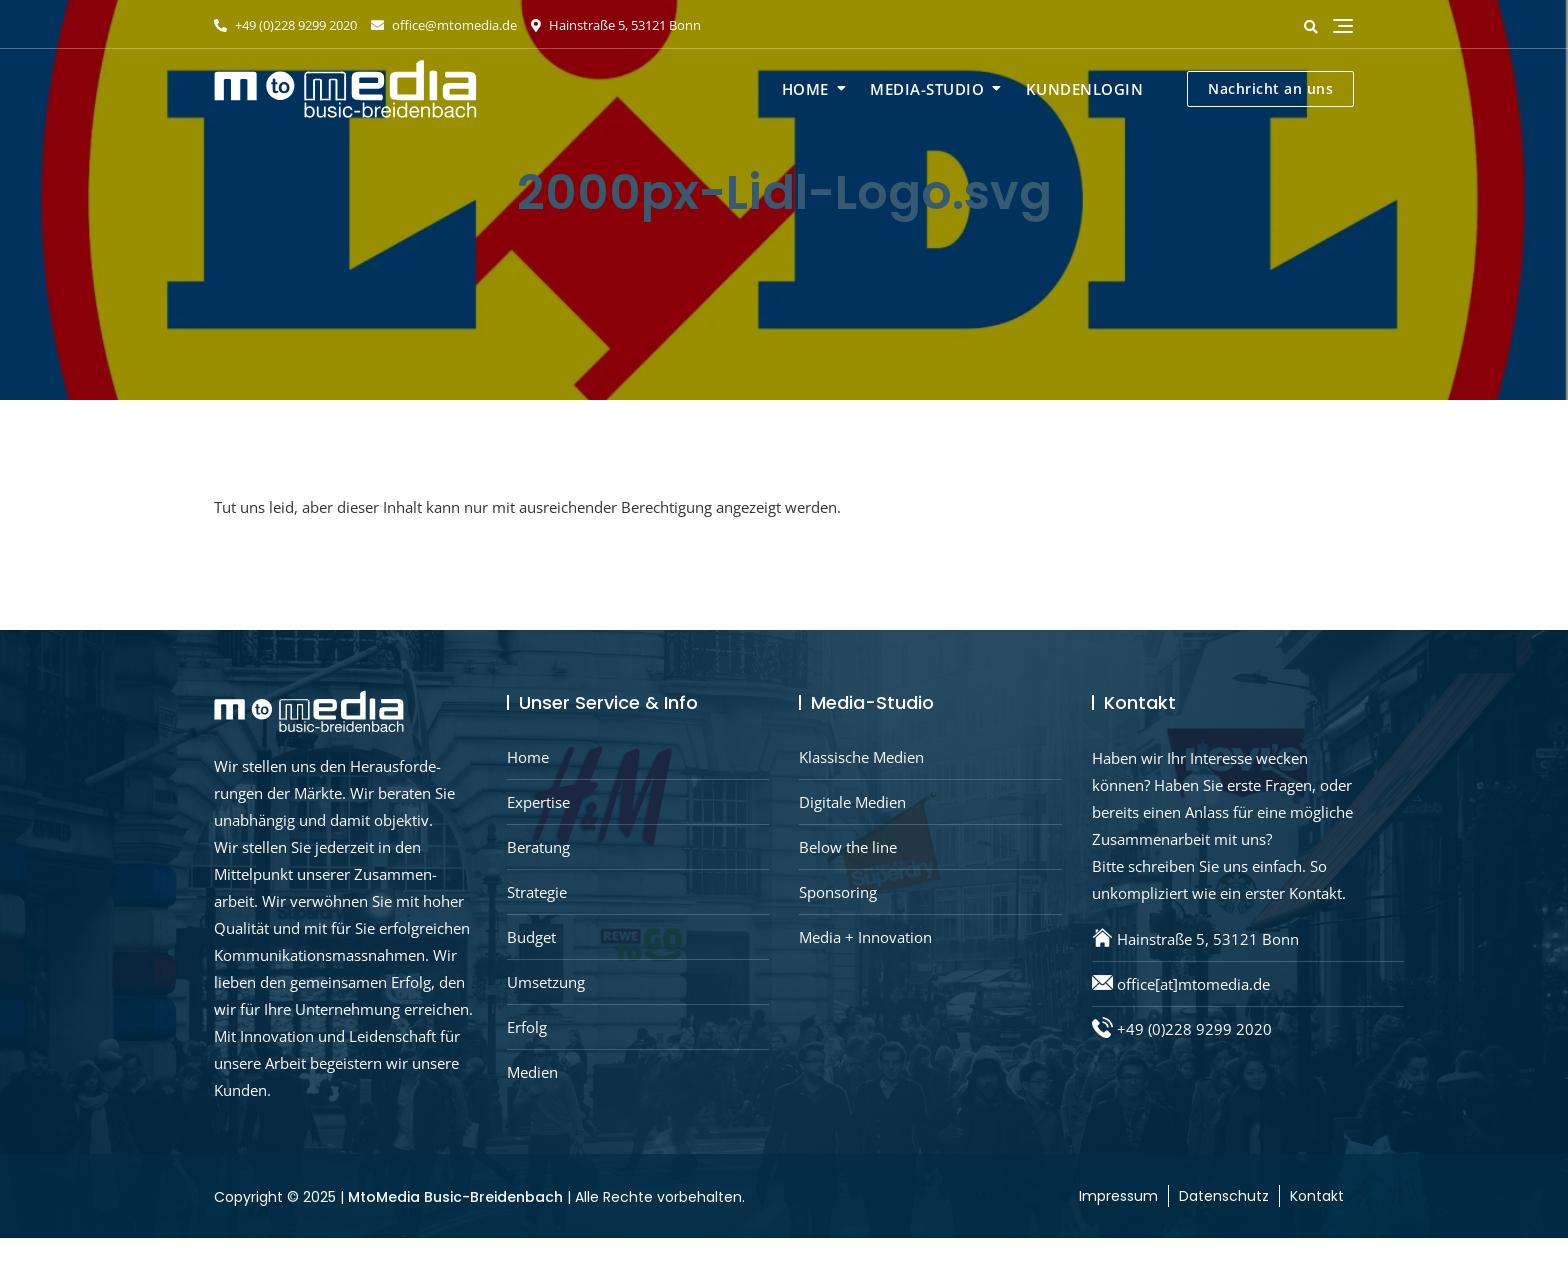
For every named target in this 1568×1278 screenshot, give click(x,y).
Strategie (537, 892)
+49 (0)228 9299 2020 (285, 25)
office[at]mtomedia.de (1193, 984)
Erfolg (527, 1027)
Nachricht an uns (1270, 88)
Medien (532, 1072)
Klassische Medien (861, 757)
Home (805, 89)
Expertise (538, 802)
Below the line (848, 847)
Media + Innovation (865, 937)
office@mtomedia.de (444, 25)
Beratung (538, 847)
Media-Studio (927, 89)
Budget (531, 937)
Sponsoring (838, 892)
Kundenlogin (1085, 89)
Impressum (1118, 1196)
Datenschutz (1224, 1196)
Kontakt (1317, 1196)
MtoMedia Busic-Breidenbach (455, 1197)
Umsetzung (546, 982)
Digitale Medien (852, 802)
